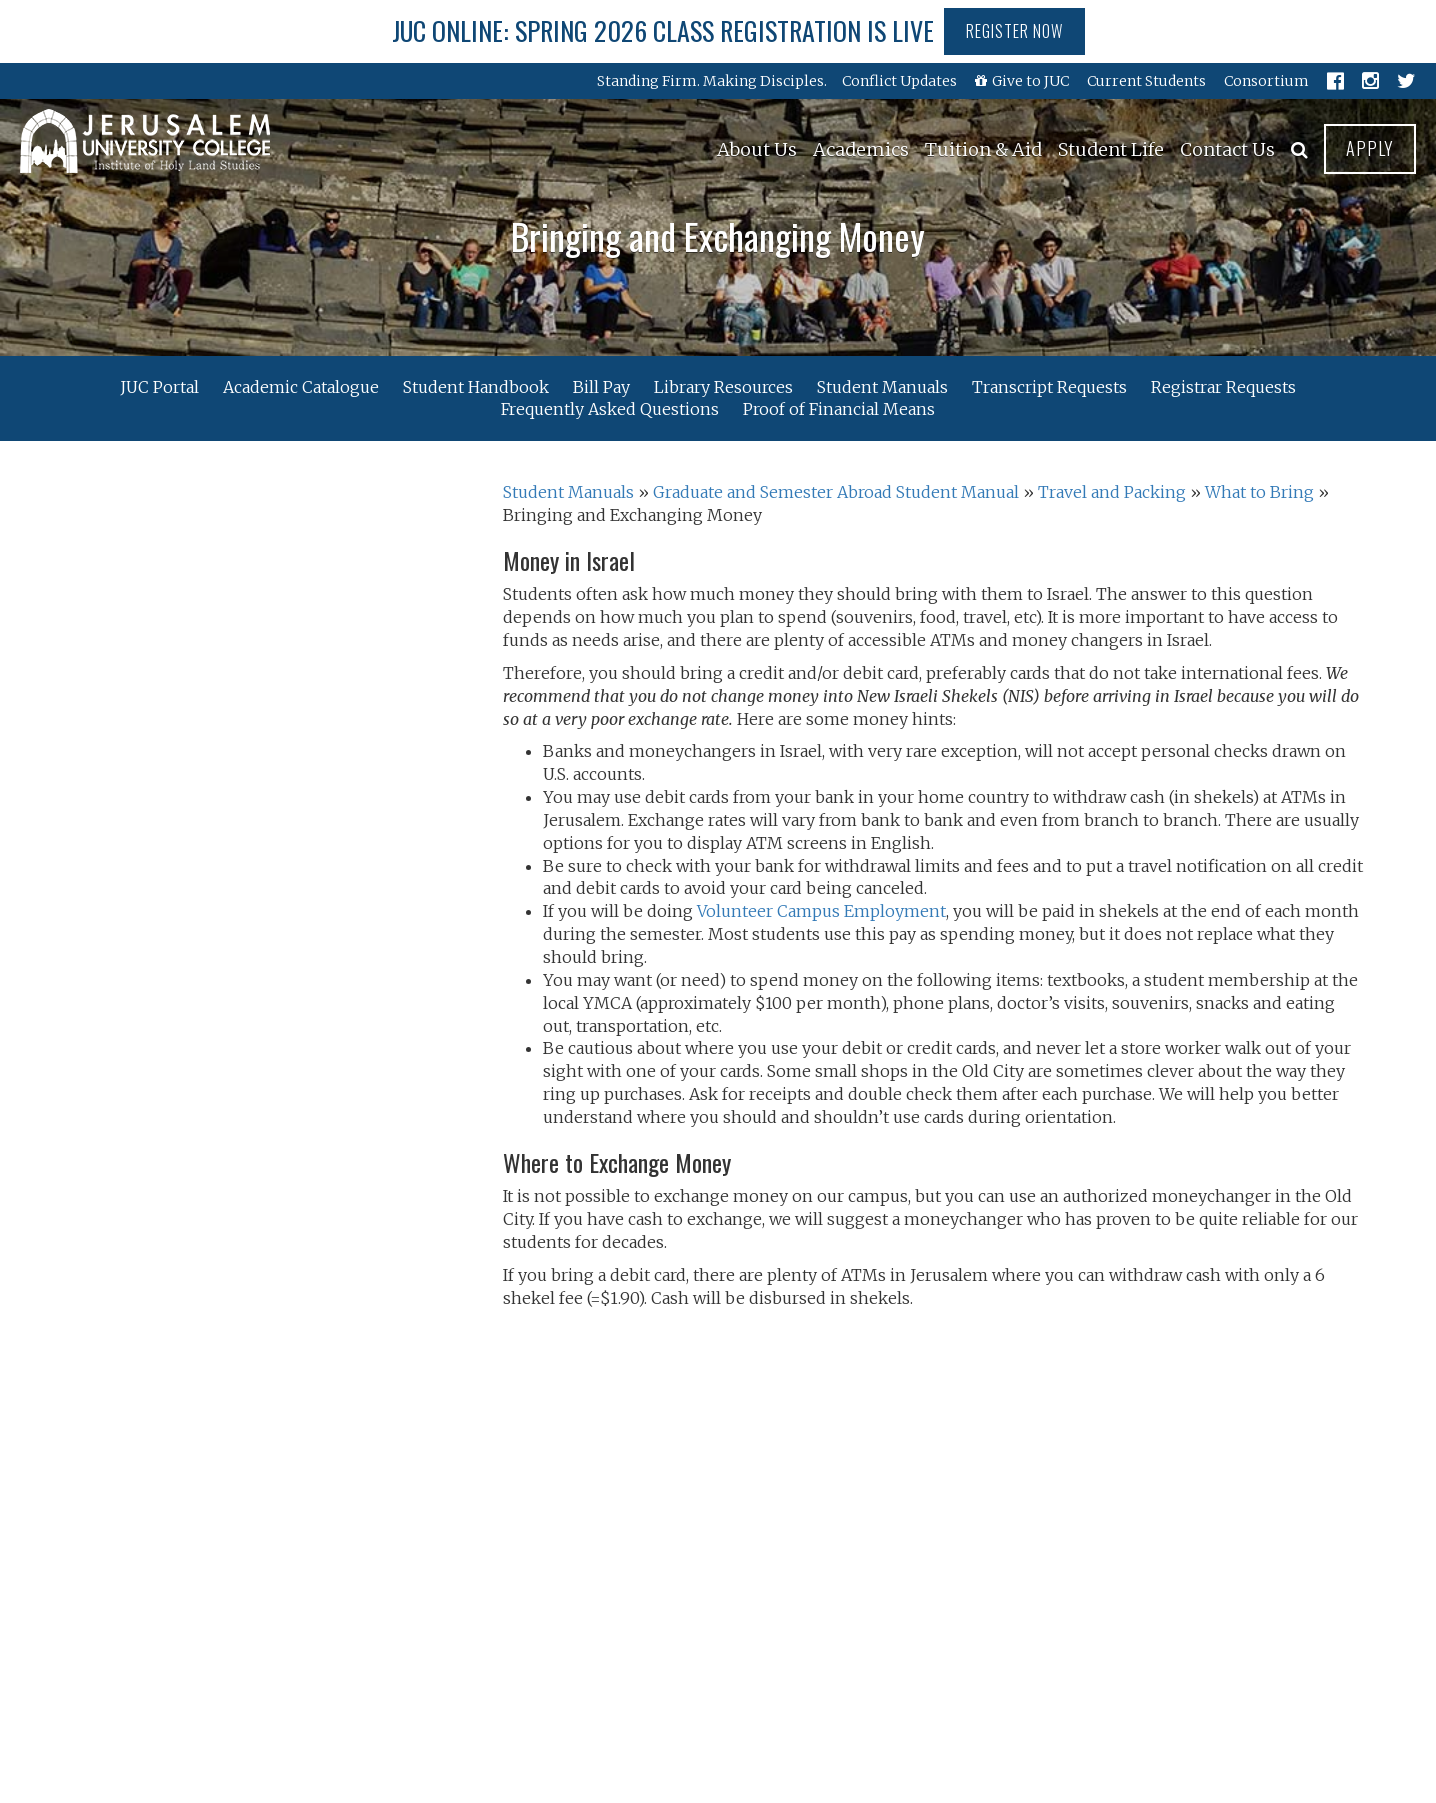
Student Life (1111, 149)
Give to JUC (1022, 81)
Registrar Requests (1223, 386)
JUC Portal (159, 386)
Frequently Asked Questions (610, 409)
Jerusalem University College (145, 141)
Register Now (1014, 31)
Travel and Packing (1112, 492)
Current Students (1146, 81)
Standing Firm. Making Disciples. (712, 81)
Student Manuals (882, 386)
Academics (861, 149)
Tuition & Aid (983, 149)
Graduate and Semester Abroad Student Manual (836, 492)
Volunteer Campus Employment (821, 911)
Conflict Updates (899, 81)
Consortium (1266, 81)
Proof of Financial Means (839, 409)
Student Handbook (476, 386)
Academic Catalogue (301, 386)
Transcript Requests (1049, 386)
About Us (757, 149)
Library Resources (723, 386)
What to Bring (1259, 492)
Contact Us (1227, 149)
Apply (1370, 148)
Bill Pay (601, 386)
